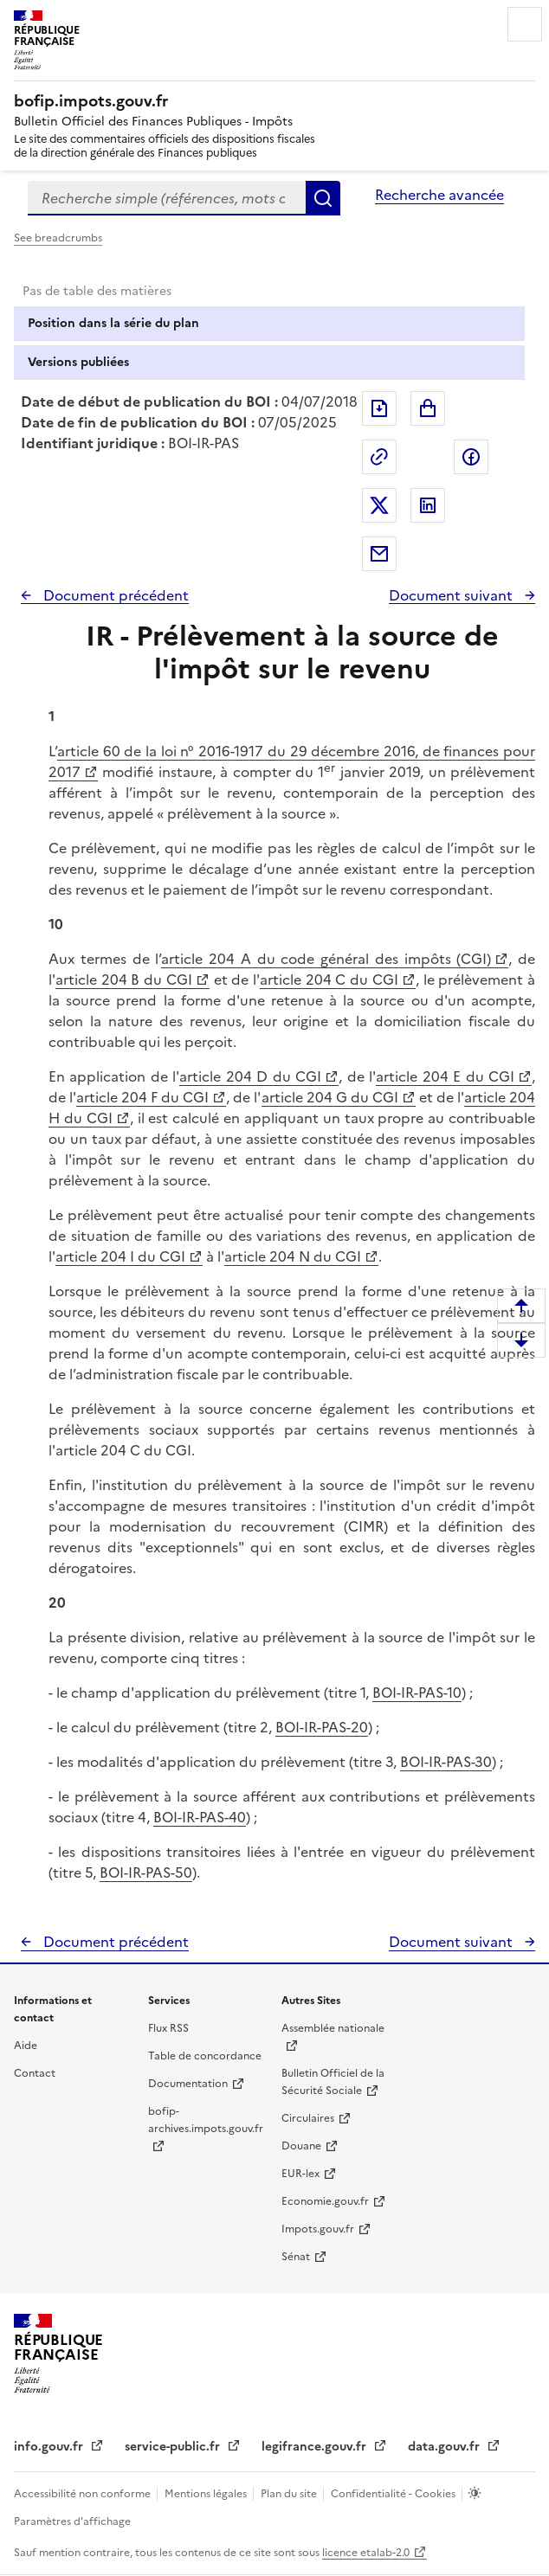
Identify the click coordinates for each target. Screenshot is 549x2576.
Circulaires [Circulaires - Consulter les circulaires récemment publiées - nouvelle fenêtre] (307, 2118)
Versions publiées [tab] (78, 362)
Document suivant (452, 595)
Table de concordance (205, 2056)
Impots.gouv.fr (317, 2229)
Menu (524, 24)
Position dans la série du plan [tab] (113, 323)
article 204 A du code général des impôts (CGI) (326, 958)
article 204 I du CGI (120, 1256)
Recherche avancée (439, 194)
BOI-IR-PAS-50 (146, 1872)
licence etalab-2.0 (366, 2552)
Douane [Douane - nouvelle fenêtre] (301, 2146)
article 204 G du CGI (330, 1097)
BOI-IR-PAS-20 (321, 1727)
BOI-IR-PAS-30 (446, 1761)
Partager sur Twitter (379, 505)
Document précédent (114, 595)
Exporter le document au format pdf (379, 408)
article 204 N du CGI (292, 1256)
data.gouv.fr (445, 2447)
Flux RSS (168, 2028)
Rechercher (323, 198)
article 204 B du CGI (123, 979)
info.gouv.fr (50, 2447)
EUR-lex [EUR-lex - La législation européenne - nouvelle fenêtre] (300, 2173)
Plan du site (290, 2494)
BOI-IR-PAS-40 (199, 1817)
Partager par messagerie (379, 553)
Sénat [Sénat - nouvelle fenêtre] (295, 2256)
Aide (25, 2045)
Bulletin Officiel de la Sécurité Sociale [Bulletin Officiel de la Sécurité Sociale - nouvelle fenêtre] (332, 2081)
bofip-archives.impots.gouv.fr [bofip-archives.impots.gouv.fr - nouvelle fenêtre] (205, 2120)
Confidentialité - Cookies (394, 2494)
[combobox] (167, 198)
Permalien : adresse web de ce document (379, 457)
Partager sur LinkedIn (427, 505)
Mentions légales (207, 2494)
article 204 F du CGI (142, 1097)
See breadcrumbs (58, 238)
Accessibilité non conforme (83, 2494)
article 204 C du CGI (329, 979)
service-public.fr (174, 2447)
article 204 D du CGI (250, 1076)
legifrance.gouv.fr (316, 2447)
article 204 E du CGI (445, 1076)
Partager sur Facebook (471, 457)
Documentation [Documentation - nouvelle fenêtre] (188, 2083)
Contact (34, 2073)
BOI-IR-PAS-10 (417, 1692)
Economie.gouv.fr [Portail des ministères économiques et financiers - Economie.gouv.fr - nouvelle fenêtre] (325, 2201)
